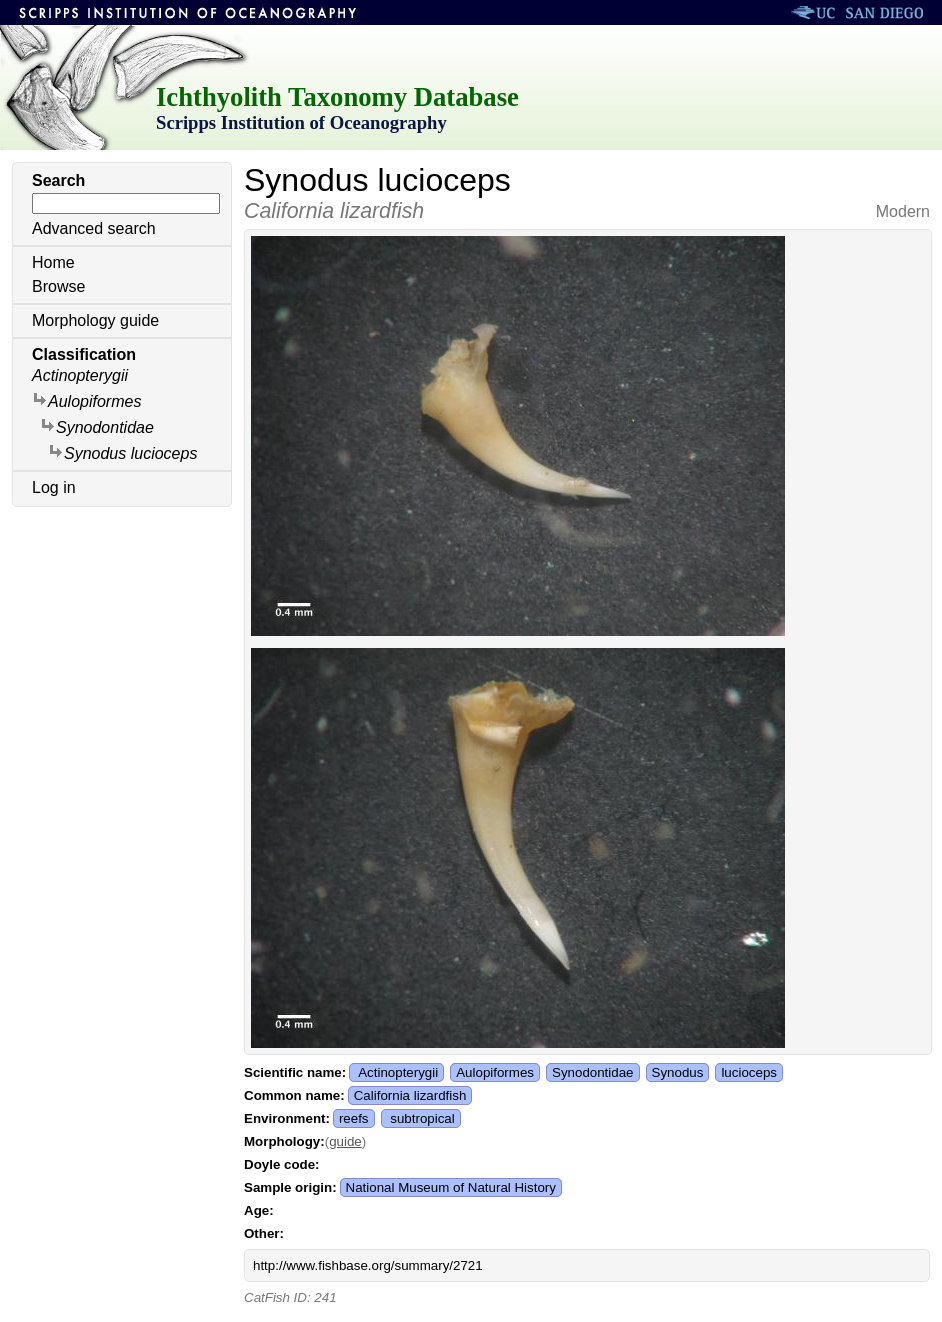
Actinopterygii (80, 375)
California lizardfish (410, 1095)
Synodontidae (97, 426)
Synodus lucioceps (122, 452)
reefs (354, 1118)
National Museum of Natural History (451, 1187)
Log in (54, 487)
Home (53, 262)
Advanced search (94, 228)
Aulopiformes (86, 400)
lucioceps (749, 1072)
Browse (58, 286)
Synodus (678, 1072)
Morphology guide (95, 320)
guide (345, 1141)
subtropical (422, 1118)
